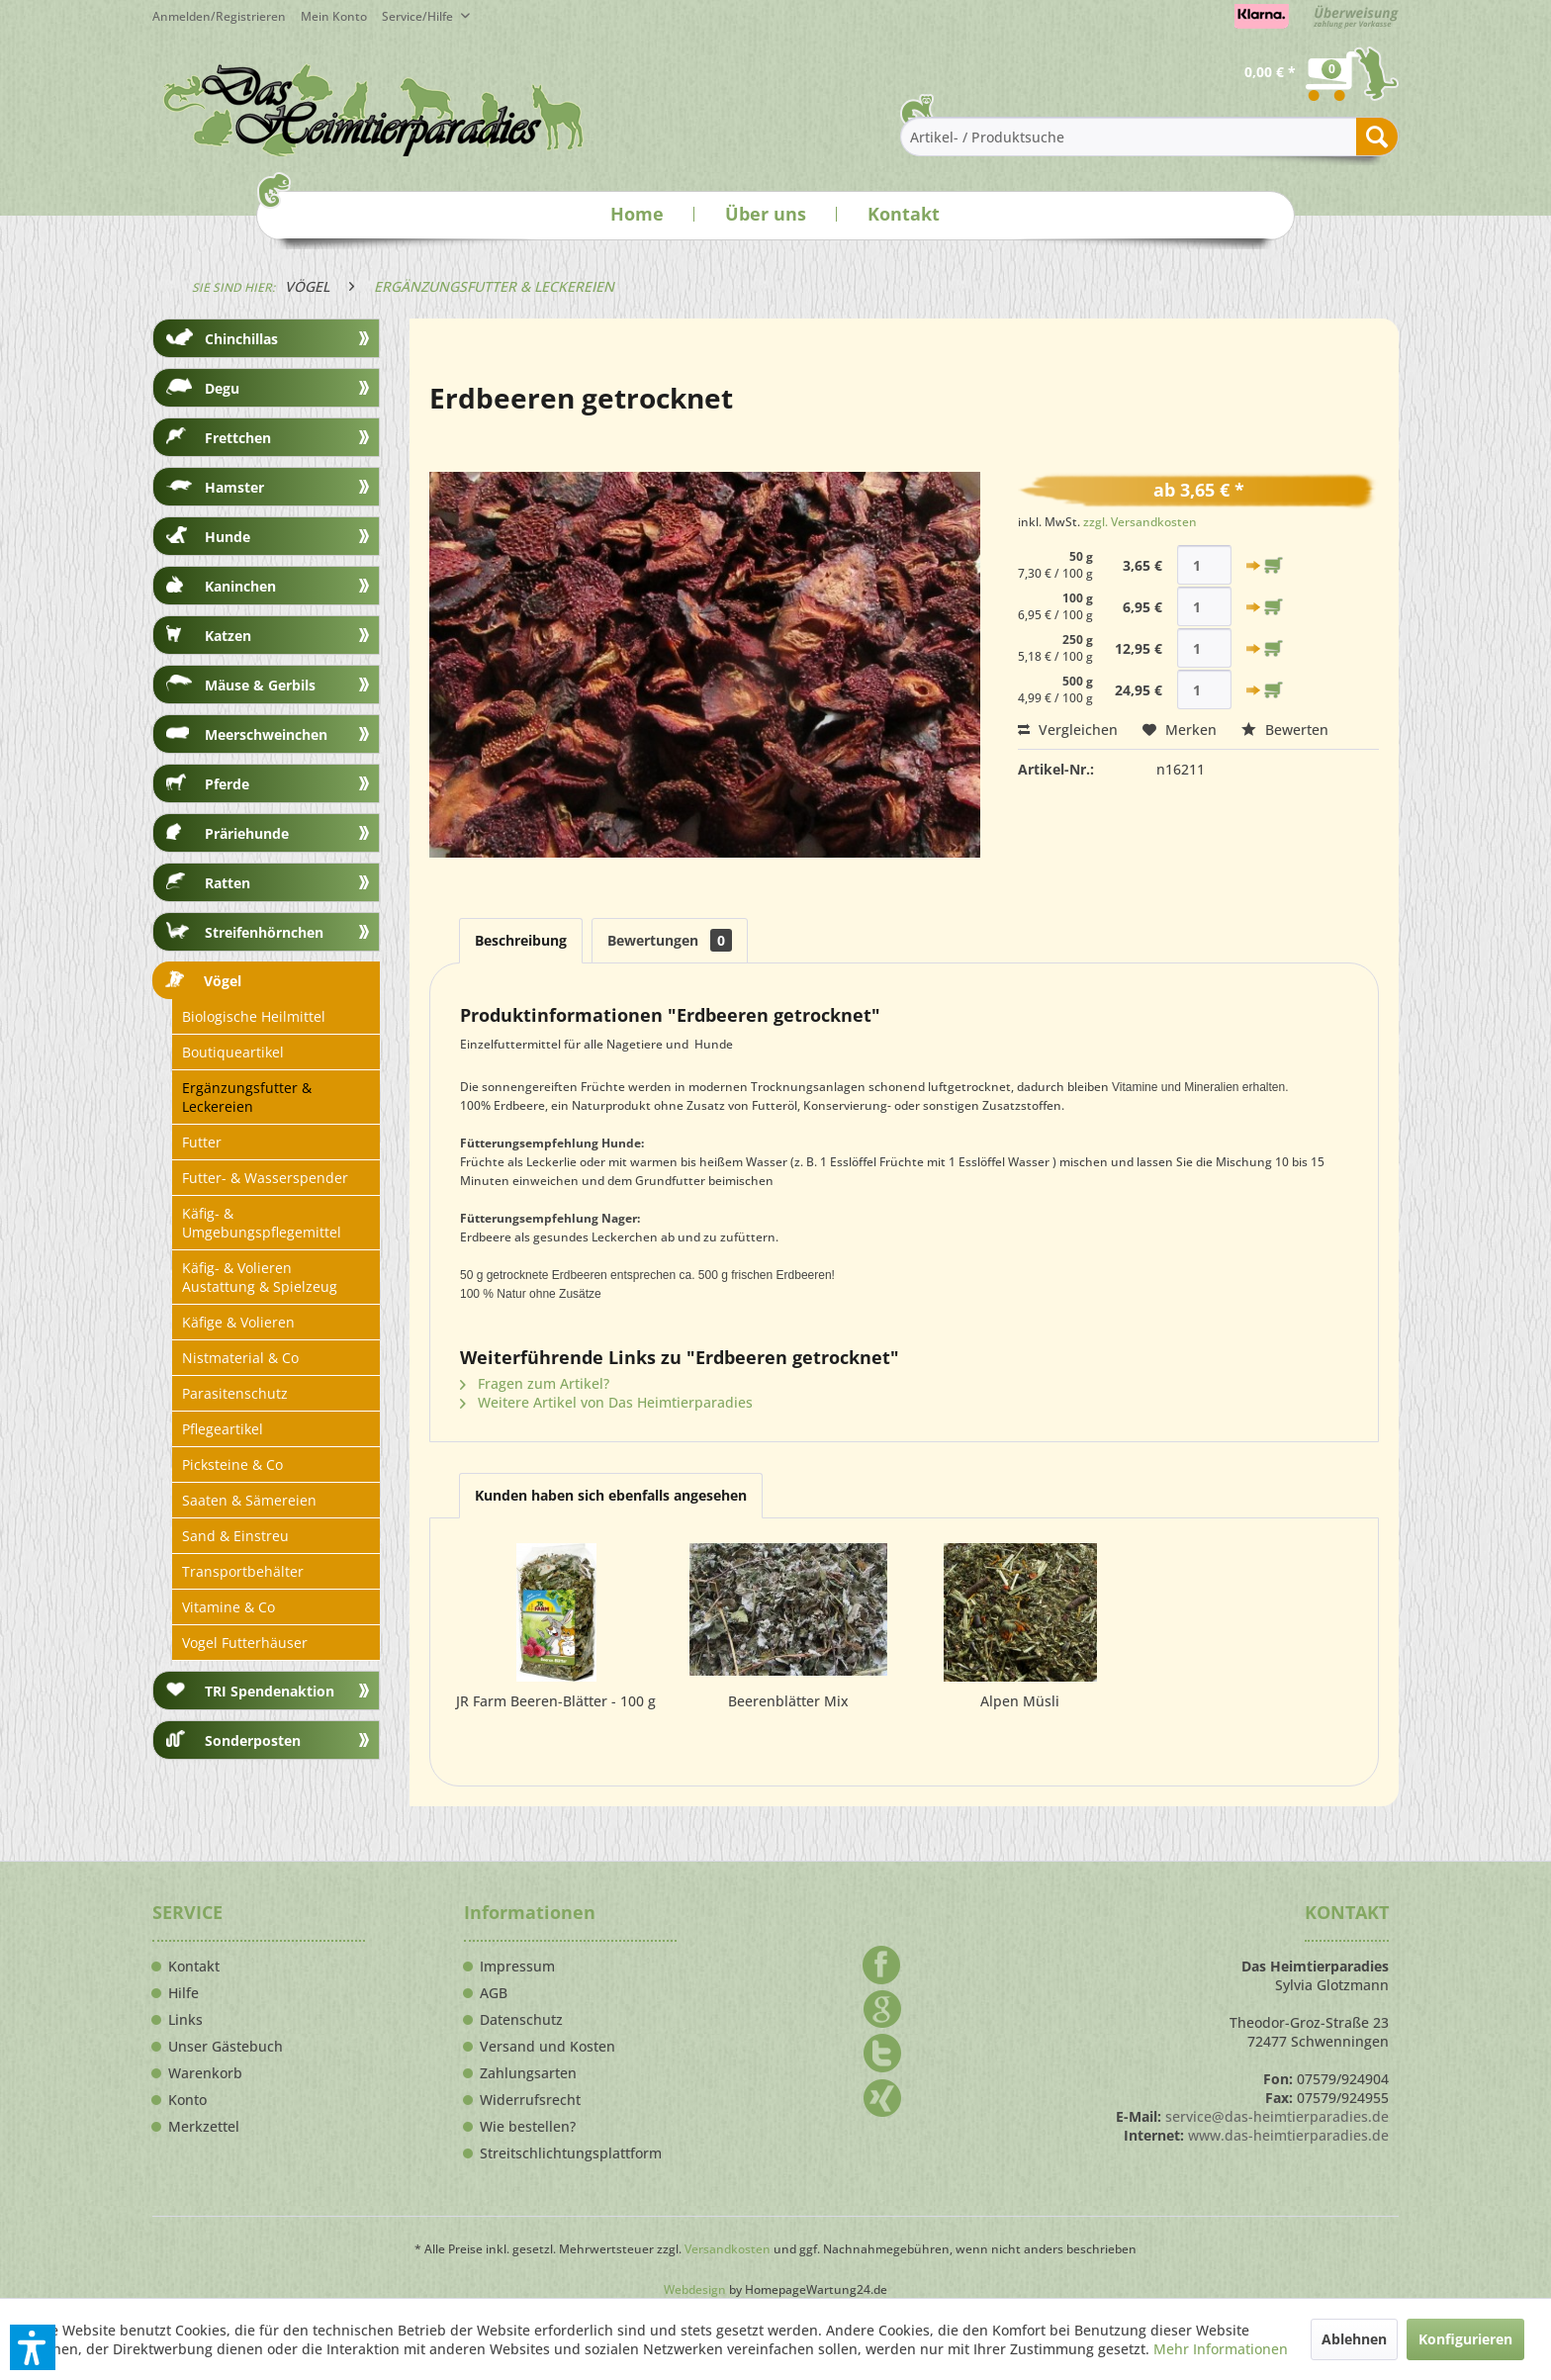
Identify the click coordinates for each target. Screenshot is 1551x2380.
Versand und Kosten (547, 2047)
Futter (202, 1142)
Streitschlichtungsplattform (571, 2153)
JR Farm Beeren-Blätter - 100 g (556, 1701)
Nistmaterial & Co (240, 1357)
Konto (187, 2100)
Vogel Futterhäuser (245, 1642)
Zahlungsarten (528, 2073)
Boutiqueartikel (233, 1052)
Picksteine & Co (232, 1464)
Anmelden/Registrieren (219, 16)
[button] (32, 2347)
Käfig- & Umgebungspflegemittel (261, 1222)
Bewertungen (669, 940)
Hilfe (183, 1993)
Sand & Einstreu (235, 1535)
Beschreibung (521, 940)
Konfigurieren (1465, 2339)
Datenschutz (521, 2020)
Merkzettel (203, 2127)
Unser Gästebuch (225, 2047)
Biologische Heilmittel (253, 1016)
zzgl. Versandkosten (1140, 521)
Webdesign (695, 2289)
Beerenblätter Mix (788, 1701)
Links (185, 2020)
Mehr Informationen (1220, 2348)
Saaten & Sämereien (249, 1500)
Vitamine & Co (228, 1607)
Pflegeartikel (222, 1428)
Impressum (517, 1966)
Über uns (765, 214)
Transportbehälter (243, 1571)
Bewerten (1284, 729)
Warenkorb (205, 2073)
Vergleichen (1068, 729)
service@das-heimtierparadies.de (1277, 2116)
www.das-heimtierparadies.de (1288, 2135)
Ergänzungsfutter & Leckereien (247, 1097)
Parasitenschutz (235, 1393)
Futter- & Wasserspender (265, 1177)
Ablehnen (1354, 2339)
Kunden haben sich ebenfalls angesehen (611, 1495)
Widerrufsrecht (530, 2100)
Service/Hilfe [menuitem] (419, 16)
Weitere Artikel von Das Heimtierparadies (606, 1402)
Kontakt (903, 214)
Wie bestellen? (528, 2127)
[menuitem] (341, 16)
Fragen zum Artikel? (534, 1383)
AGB (493, 1993)
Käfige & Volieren (238, 1322)
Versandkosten (727, 2249)
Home (637, 214)
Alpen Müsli (1019, 1701)
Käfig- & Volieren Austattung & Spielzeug (259, 1277)
